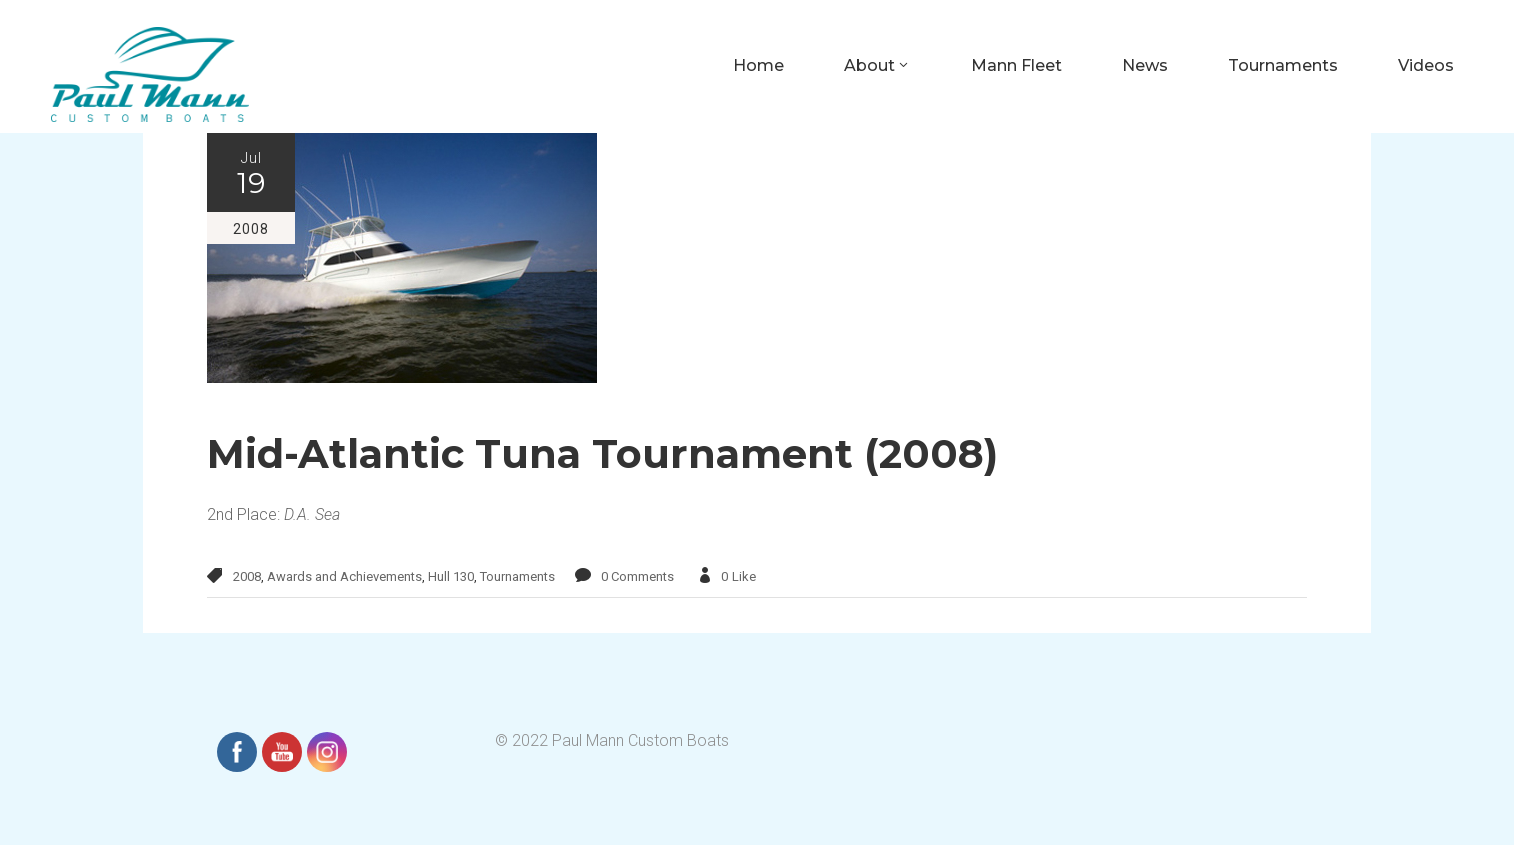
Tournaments (517, 576)
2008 (247, 576)
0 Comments (637, 576)
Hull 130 (451, 576)
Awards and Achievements (344, 576)
